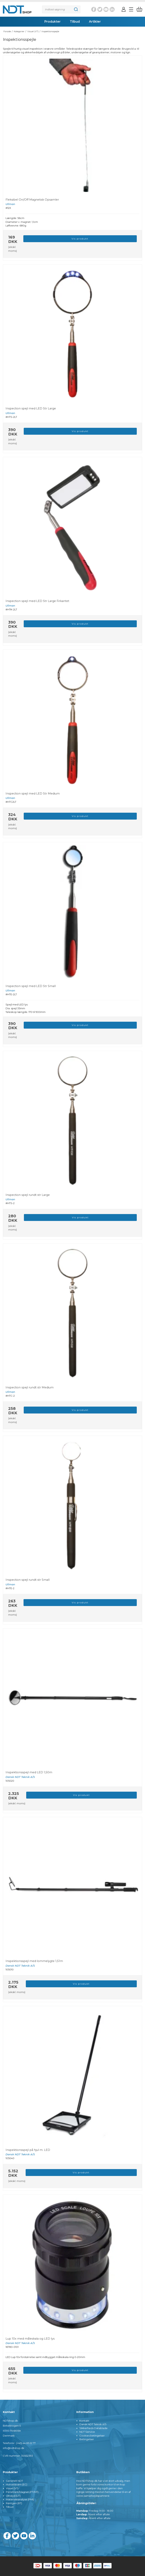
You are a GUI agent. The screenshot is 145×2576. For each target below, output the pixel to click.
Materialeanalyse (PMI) (20, 2499)
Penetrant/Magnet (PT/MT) (22, 2491)
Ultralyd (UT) (13, 2495)
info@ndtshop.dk (13, 2448)
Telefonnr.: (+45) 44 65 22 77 (19, 2443)
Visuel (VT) (12, 2488)
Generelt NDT (14, 2480)
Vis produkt (80, 238)
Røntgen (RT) (14, 2503)
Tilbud (9, 2506)
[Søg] (61, 9)
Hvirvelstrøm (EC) (16, 2484)
